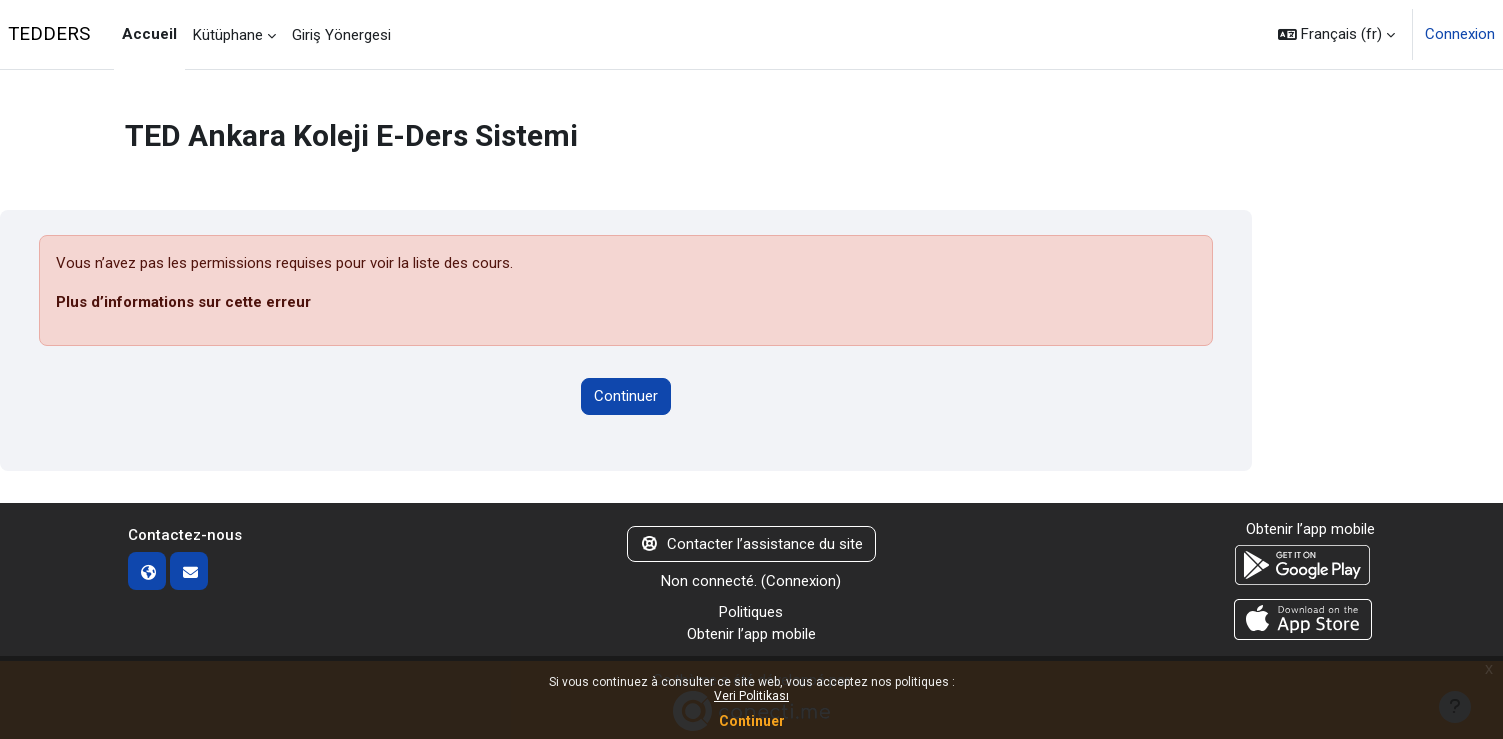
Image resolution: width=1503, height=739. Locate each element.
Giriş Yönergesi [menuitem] (341, 35)
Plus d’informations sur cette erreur (183, 302)
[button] (1336, 34)
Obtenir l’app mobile (751, 634)
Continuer (752, 721)
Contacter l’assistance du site (751, 544)
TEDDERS (49, 34)
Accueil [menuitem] (149, 34)
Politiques (751, 612)
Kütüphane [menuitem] (228, 35)
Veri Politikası (751, 696)
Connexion (1460, 34)
